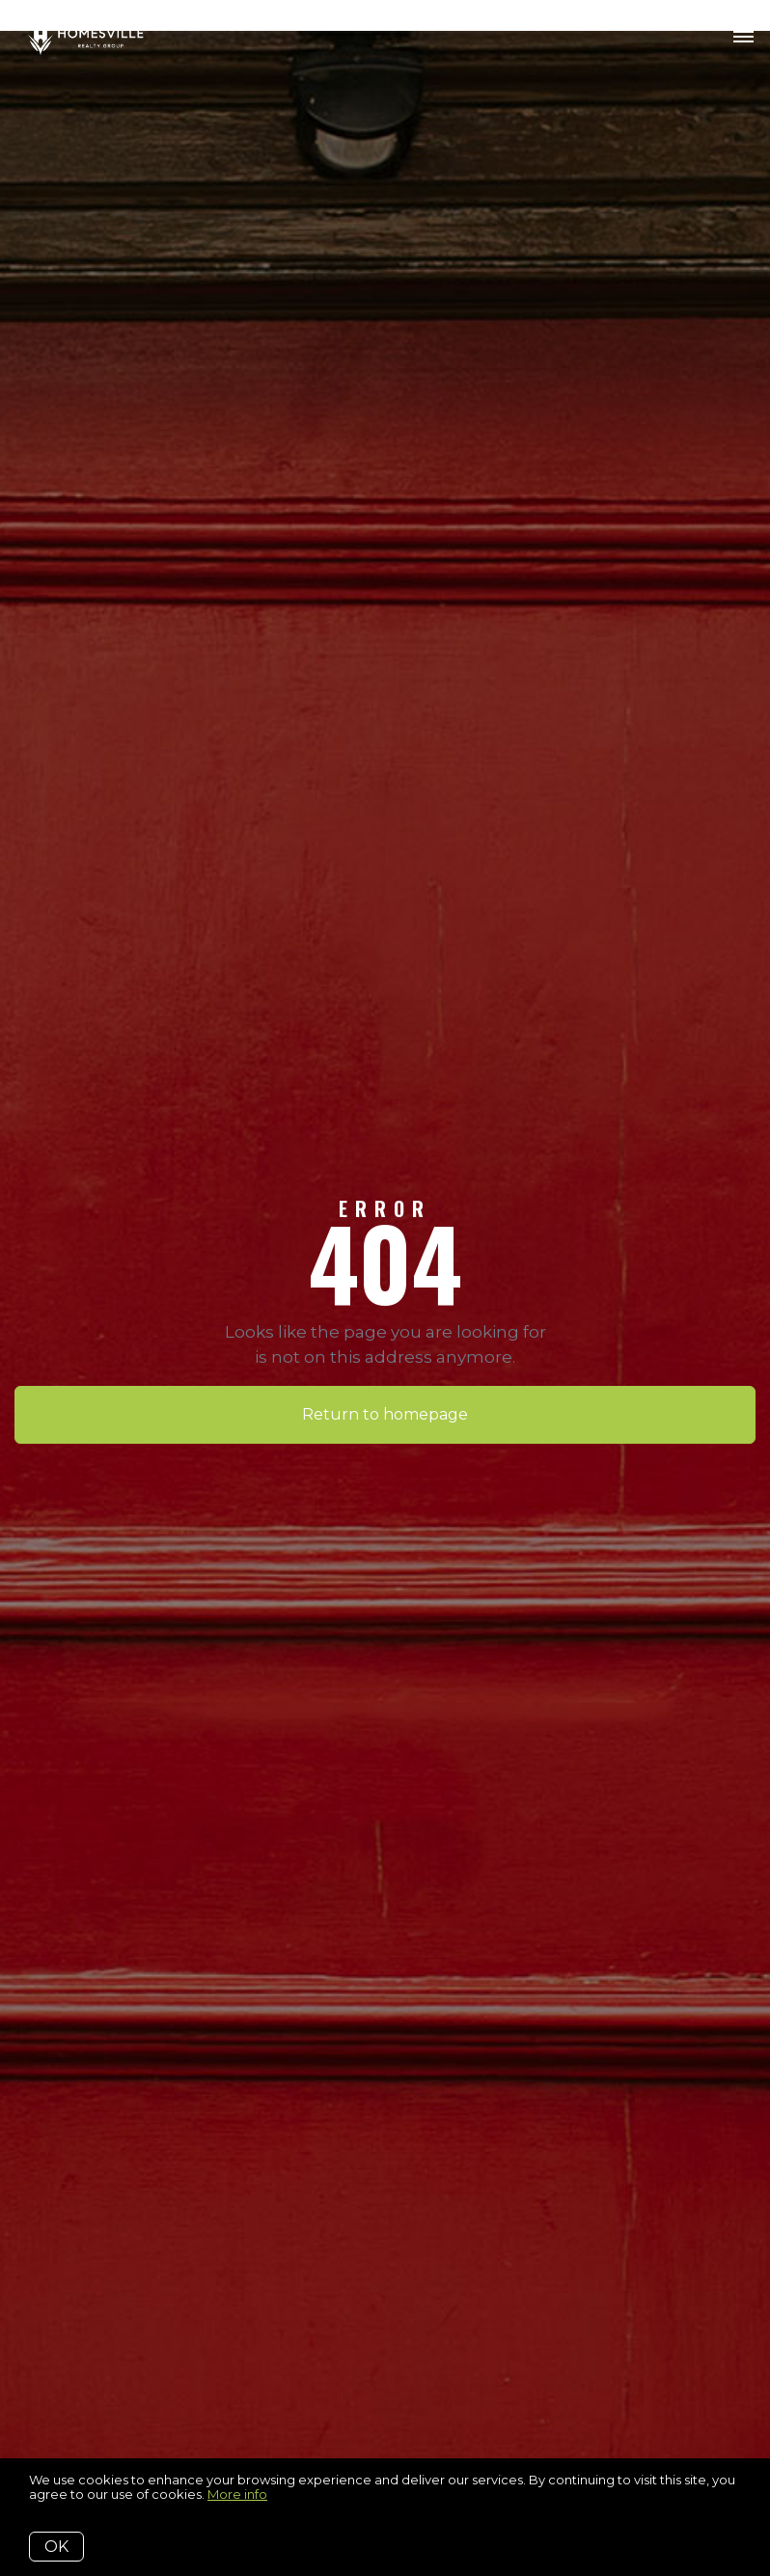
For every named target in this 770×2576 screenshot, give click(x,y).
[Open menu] (743, 37)
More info (237, 2494)
